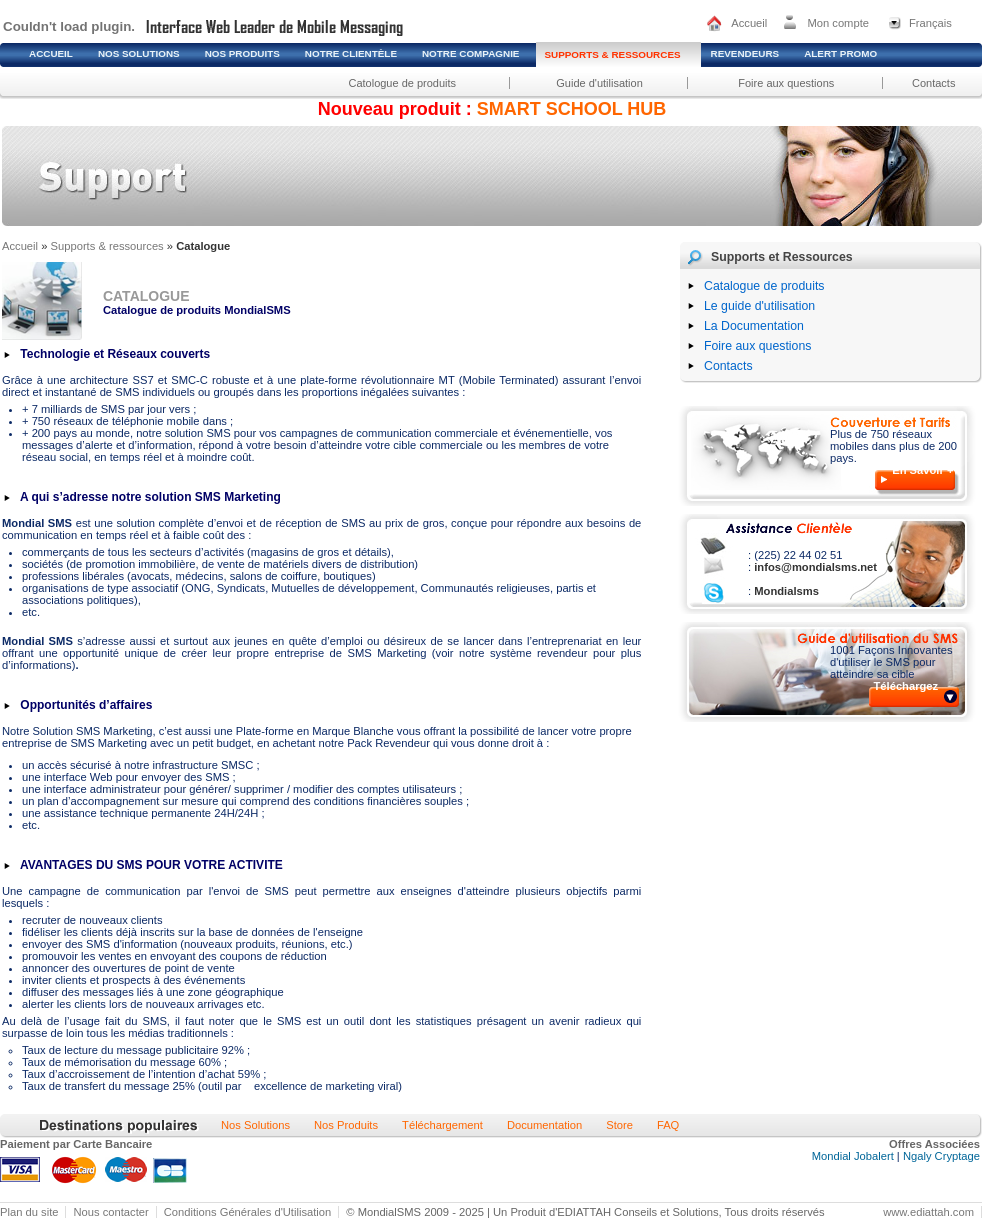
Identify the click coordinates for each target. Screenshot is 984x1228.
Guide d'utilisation (599, 83)
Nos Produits (346, 1125)
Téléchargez (906, 686)
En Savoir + (922, 470)
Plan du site (29, 1212)
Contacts (933, 83)
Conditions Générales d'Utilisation (248, 1212)
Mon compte (838, 23)
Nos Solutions (255, 1125)
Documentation (544, 1125)
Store (619, 1125)
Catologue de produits (402, 83)
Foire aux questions (786, 83)
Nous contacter (110, 1212)
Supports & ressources (107, 246)
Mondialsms (785, 591)
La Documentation (754, 326)
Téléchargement (442, 1125)
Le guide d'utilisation (759, 306)
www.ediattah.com (928, 1212)
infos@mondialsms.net (814, 567)
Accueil (749, 23)
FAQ (668, 1125)
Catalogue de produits (764, 286)
